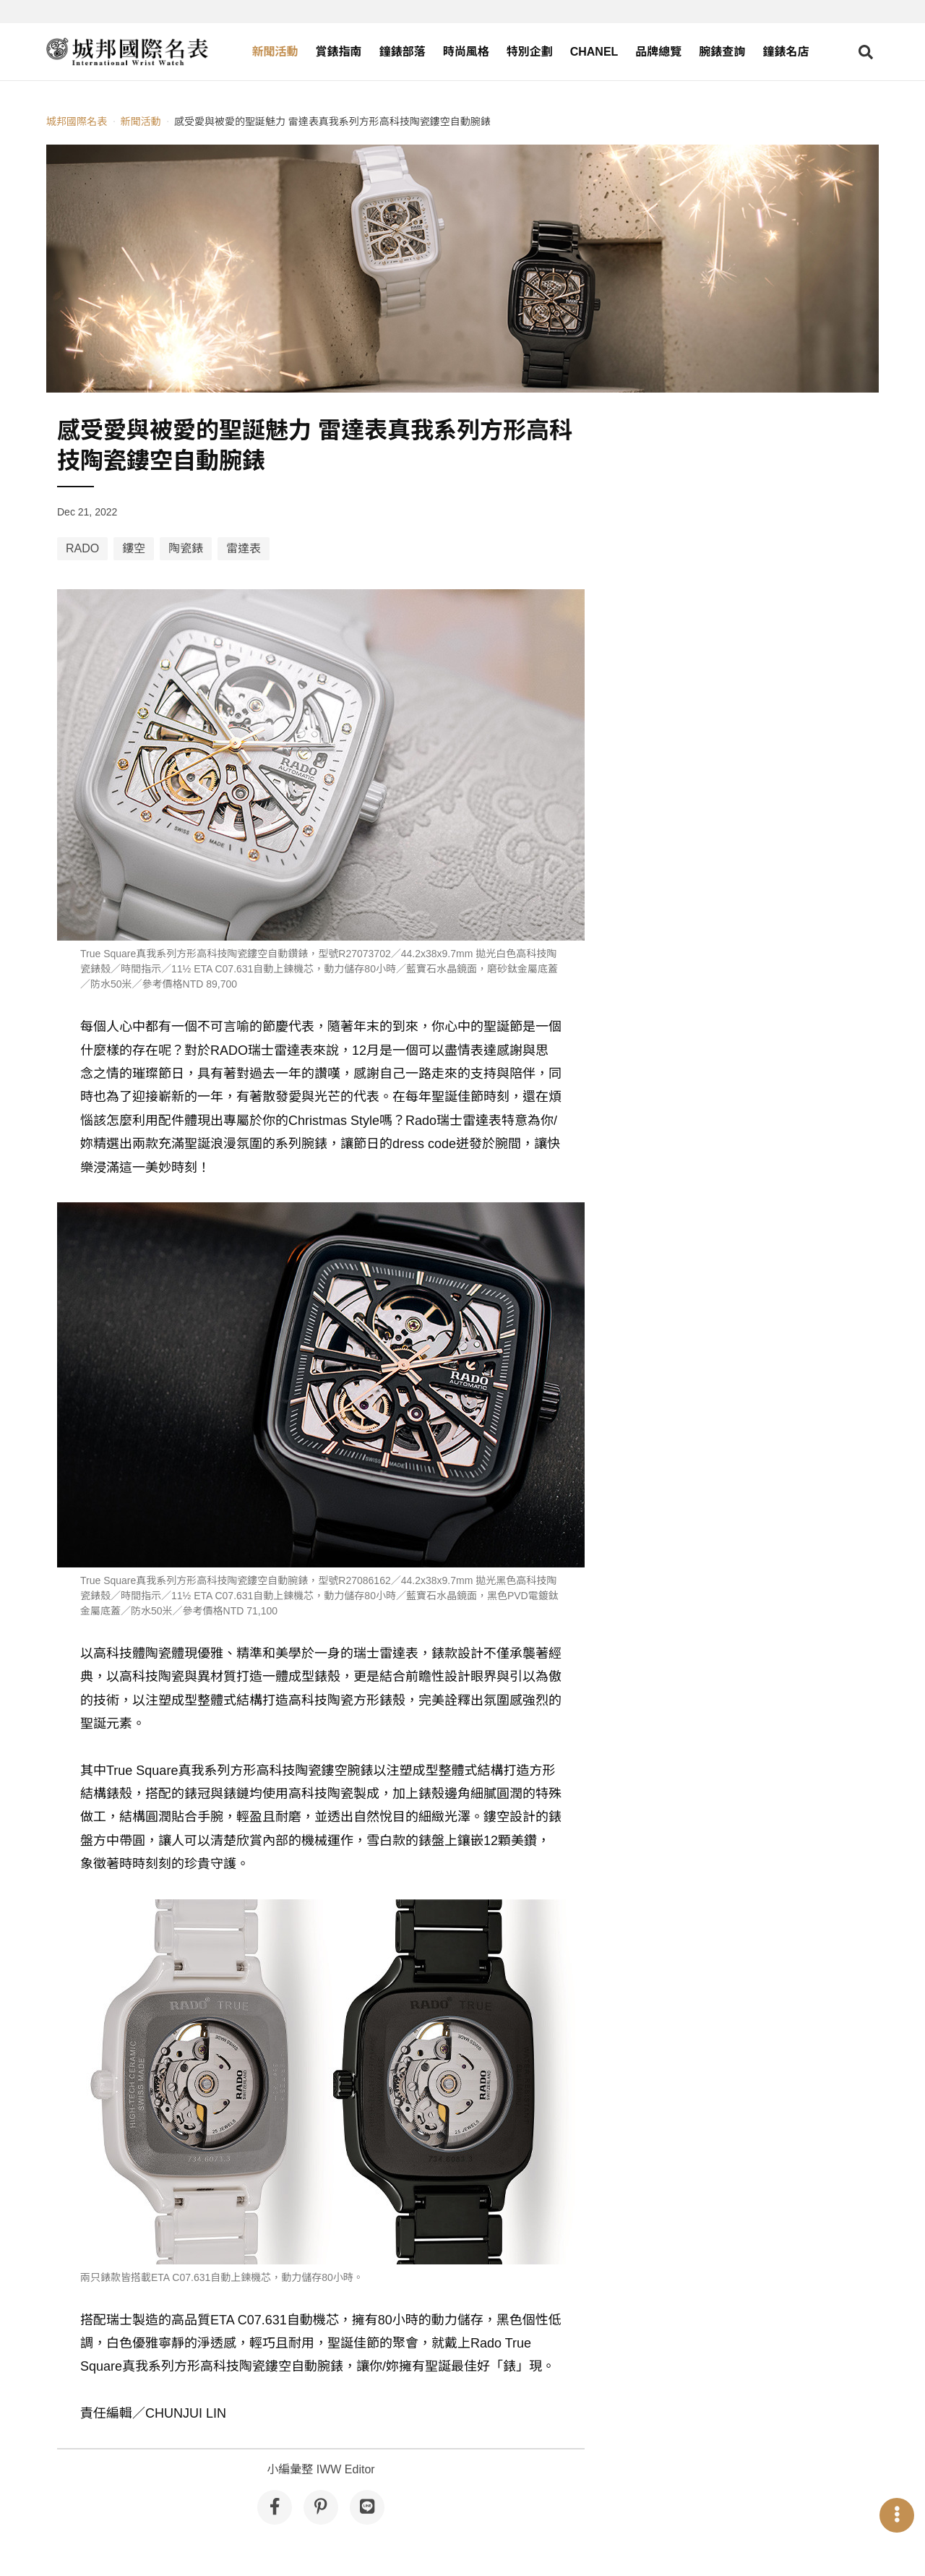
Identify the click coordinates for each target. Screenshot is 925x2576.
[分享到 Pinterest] (321, 2507)
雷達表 (243, 548)
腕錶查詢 (722, 52)
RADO (82, 548)
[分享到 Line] (367, 2507)
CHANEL (594, 52)
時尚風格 (466, 52)
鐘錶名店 (785, 52)
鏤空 (133, 548)
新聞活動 (275, 52)
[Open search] (866, 52)
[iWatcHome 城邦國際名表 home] (127, 52)
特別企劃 (530, 52)
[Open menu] (896, 2515)
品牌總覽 (658, 52)
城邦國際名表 (76, 121)
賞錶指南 (339, 52)
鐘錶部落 (402, 52)
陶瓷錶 (185, 548)
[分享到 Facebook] (274, 2507)
